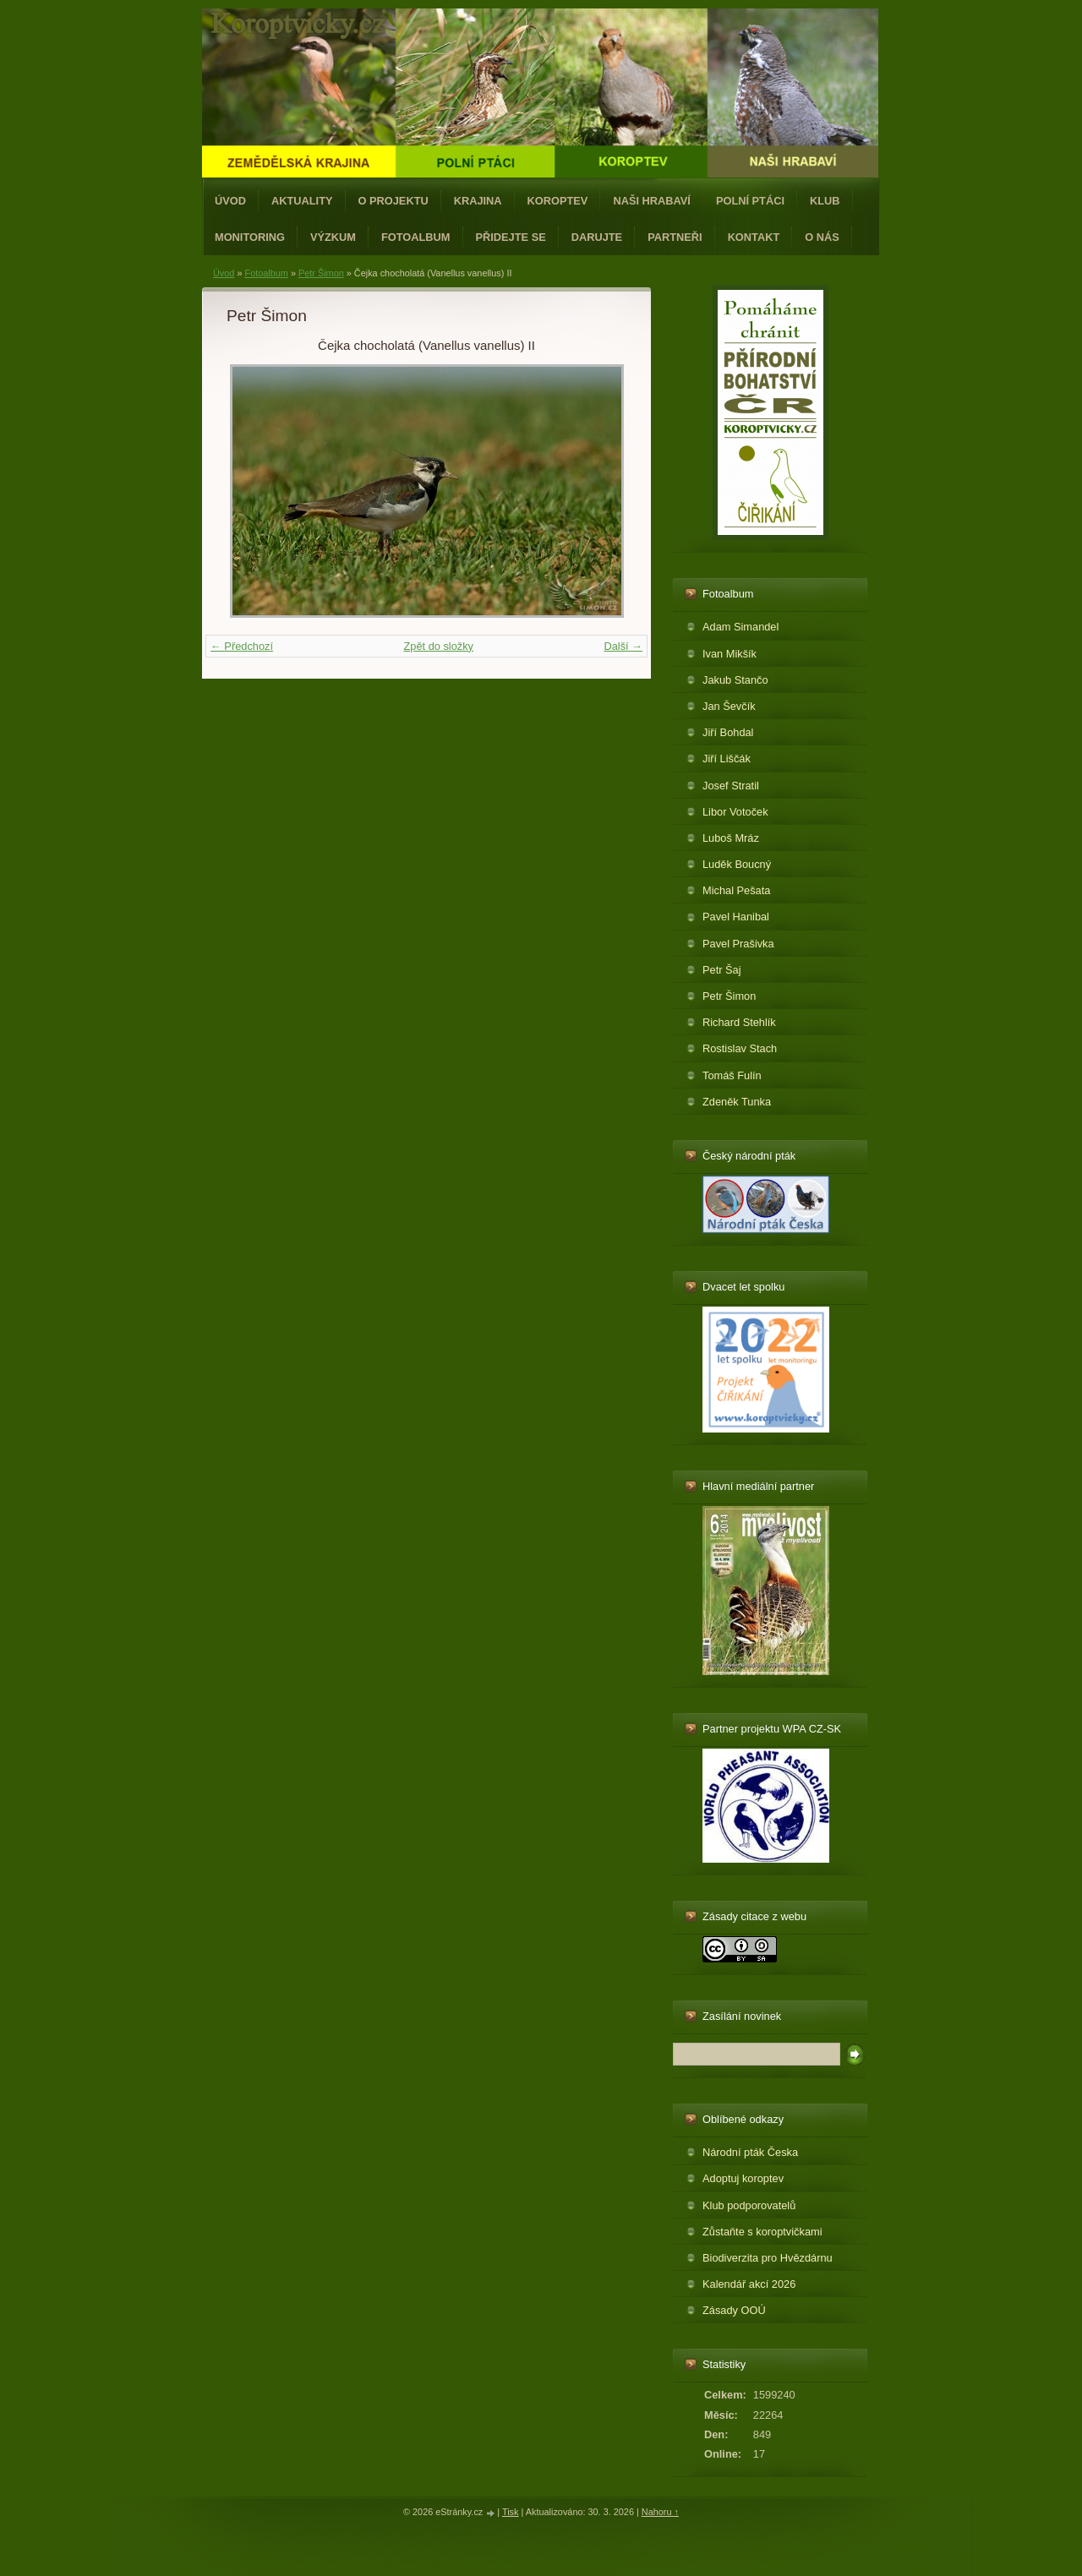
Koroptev (557, 200)
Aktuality (302, 200)
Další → (623, 646)
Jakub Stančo (735, 680)
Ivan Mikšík (729, 653)
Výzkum (333, 237)
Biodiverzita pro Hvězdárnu (767, 2257)
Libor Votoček (735, 811)
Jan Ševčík (729, 706)
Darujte (596, 237)
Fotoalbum (416, 237)
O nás (822, 237)
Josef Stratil (730, 785)
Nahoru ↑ (660, 2512)
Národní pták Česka (750, 2152)
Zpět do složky (438, 646)
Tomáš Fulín (732, 1075)
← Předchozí (241, 646)
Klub (825, 200)
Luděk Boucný (736, 864)
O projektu (393, 200)
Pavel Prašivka (738, 943)
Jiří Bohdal (727, 732)
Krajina (478, 200)
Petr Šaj (721, 969)
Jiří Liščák (726, 758)
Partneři (675, 237)
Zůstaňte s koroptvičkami (762, 2231)
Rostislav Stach (739, 1048)
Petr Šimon (321, 273)
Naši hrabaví (651, 200)
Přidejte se (511, 237)
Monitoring (250, 237)
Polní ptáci (750, 200)
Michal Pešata (736, 890)
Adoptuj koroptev (743, 2178)
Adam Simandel (740, 626)
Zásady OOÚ (734, 2310)
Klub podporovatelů (748, 2205)
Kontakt (754, 237)
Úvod (230, 200)
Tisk (510, 2512)
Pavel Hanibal (735, 916)
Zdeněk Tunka (736, 1101)
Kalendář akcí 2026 (748, 2284)
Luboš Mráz (730, 838)
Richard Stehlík (739, 1022)
